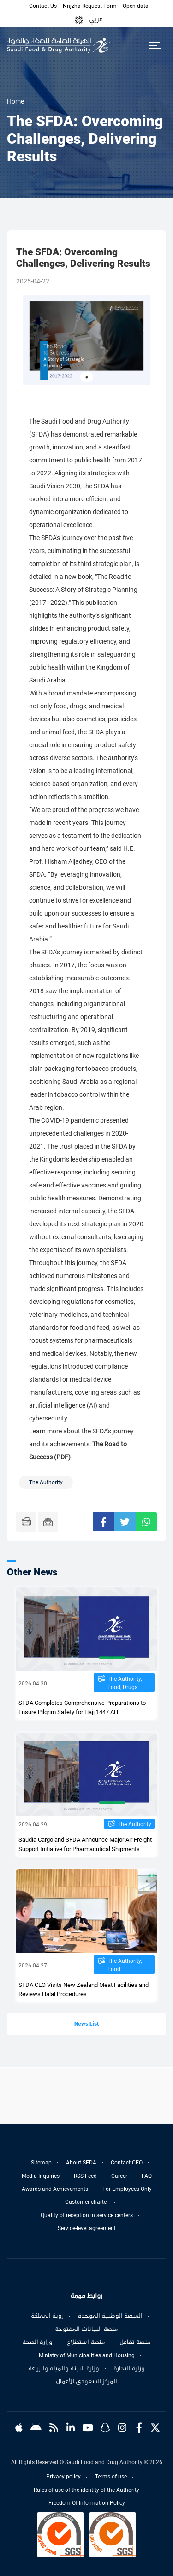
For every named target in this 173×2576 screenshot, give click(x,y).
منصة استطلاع (86, 2342)
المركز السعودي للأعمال (86, 2381)
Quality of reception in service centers (87, 2215)
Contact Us (43, 6)
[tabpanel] (86, 340)
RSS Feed (85, 2176)
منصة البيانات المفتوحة (86, 2329)
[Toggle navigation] (155, 45)
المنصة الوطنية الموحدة (110, 2315)
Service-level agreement (87, 2228)
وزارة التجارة (129, 2368)
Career (119, 2176)
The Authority (134, 1824)
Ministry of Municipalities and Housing (87, 2355)
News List (86, 2024)
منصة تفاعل (135, 2342)
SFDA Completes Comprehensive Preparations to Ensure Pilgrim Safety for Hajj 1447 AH (82, 1707)
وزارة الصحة (37, 2342)
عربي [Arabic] (96, 19)
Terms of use (111, 2476)
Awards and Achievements (55, 2189)
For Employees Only (127, 2189)
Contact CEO (127, 2162)
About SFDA (81, 2162)
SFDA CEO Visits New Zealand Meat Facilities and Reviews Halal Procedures (83, 1989)
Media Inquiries (41, 2176)
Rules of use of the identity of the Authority (86, 2490)
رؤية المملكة (47, 2315)
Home (15, 101)
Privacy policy (63, 2476)
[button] (79, 19)
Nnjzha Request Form (90, 6)
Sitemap (41, 2162)
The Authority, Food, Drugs (124, 1683)
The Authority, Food (124, 1965)
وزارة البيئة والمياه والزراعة (63, 2368)
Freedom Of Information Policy (86, 2503)
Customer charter (86, 2202)
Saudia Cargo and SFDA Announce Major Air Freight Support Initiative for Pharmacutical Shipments (85, 1844)
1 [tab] (86, 377)
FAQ (147, 2176)
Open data (136, 6)
